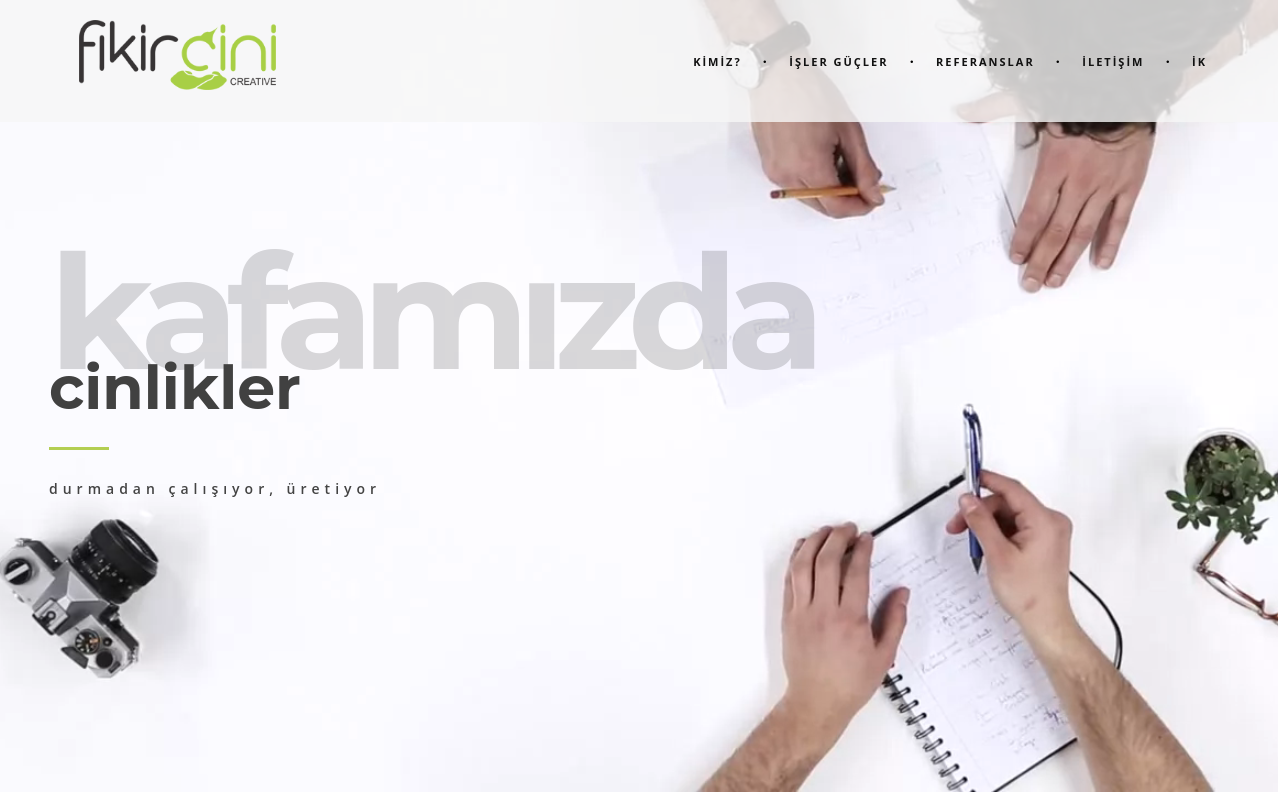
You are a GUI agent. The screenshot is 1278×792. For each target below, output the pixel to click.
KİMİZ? (717, 61)
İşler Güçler (838, 61)
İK (1199, 61)
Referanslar (985, 61)
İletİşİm (1113, 61)
